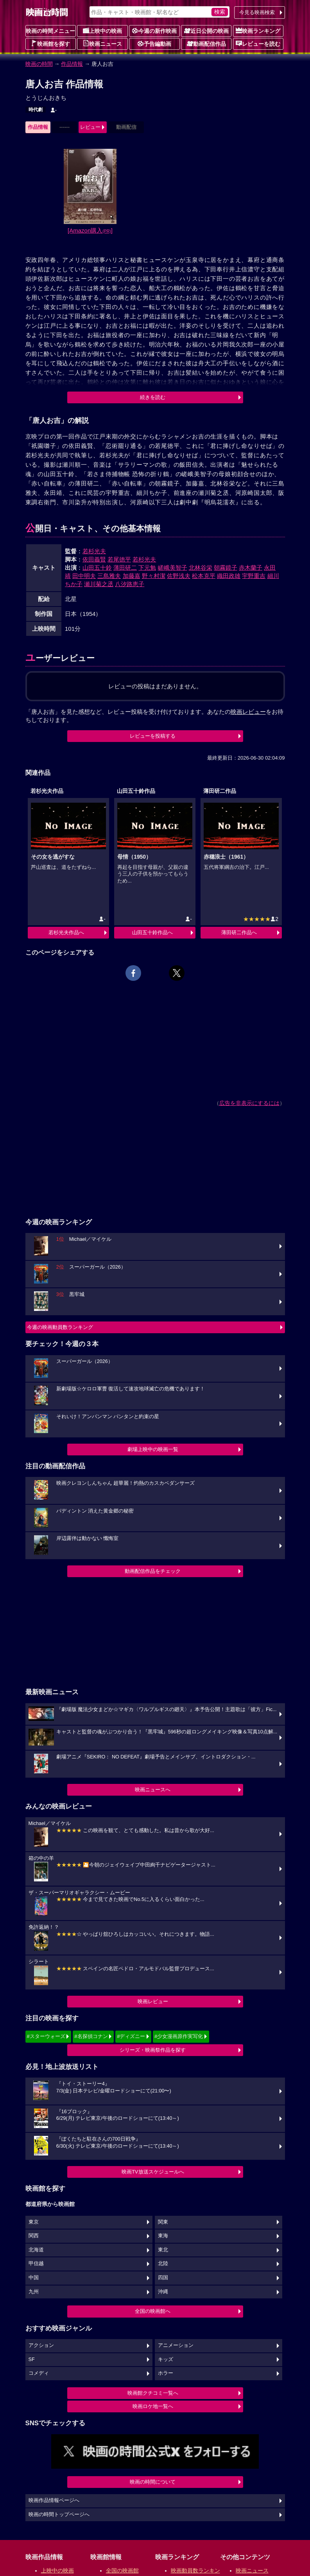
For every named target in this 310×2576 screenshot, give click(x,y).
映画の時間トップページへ (59, 2514)
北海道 (36, 2250)
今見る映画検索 (257, 12)
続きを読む (152, 397)
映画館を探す (50, 43)
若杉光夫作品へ (66, 932)
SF (32, 2359)
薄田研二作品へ (239, 932)
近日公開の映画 (206, 30)
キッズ (165, 2359)
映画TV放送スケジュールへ (153, 2172)
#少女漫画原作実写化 (178, 2036)
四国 (163, 2277)
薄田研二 (125, 567)
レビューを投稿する (153, 736)
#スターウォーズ (46, 2036)
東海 (163, 2235)
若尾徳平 (119, 559)
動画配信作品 (206, 43)
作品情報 (72, 64)
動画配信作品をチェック (153, 1571)
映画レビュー (153, 2001)
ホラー (165, 2373)
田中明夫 (84, 575)
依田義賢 (94, 559)
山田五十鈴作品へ (152, 932)
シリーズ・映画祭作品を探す (153, 2050)
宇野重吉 (253, 575)
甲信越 (36, 2263)
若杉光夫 (94, 551)
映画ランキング (258, 30)
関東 (163, 2222)
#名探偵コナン (91, 2036)
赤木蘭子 (250, 567)
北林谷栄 (200, 567)
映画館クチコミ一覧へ (152, 2393)
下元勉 (147, 567)
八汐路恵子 (129, 584)
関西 (34, 2235)
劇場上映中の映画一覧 (152, 1449)
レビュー (90, 127)
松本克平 (203, 575)
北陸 (163, 2263)
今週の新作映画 (154, 30)
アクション (41, 2345)
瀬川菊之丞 (98, 584)
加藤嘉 (131, 575)
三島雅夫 (109, 575)
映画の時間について (153, 2482)
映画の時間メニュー (50, 31)
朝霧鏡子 (225, 567)
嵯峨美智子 (172, 567)
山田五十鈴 (97, 567)
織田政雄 (228, 575)
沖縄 (163, 2291)
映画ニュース (102, 43)
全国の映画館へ (152, 2311)
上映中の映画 (102, 30)
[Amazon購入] (90, 230)
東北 (163, 2250)
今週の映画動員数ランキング (60, 1327)
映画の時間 (39, 64)
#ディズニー (131, 2036)
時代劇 (36, 109)
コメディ (39, 2373)
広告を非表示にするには (249, 1103)
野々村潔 (153, 575)
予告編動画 (154, 43)
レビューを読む (258, 43)
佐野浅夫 (178, 575)
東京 (34, 2222)
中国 (34, 2277)
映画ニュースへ (152, 1790)
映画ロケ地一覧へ (153, 2406)
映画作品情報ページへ (54, 2500)
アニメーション (176, 2345)
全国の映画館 (122, 2570)
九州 (34, 2291)
